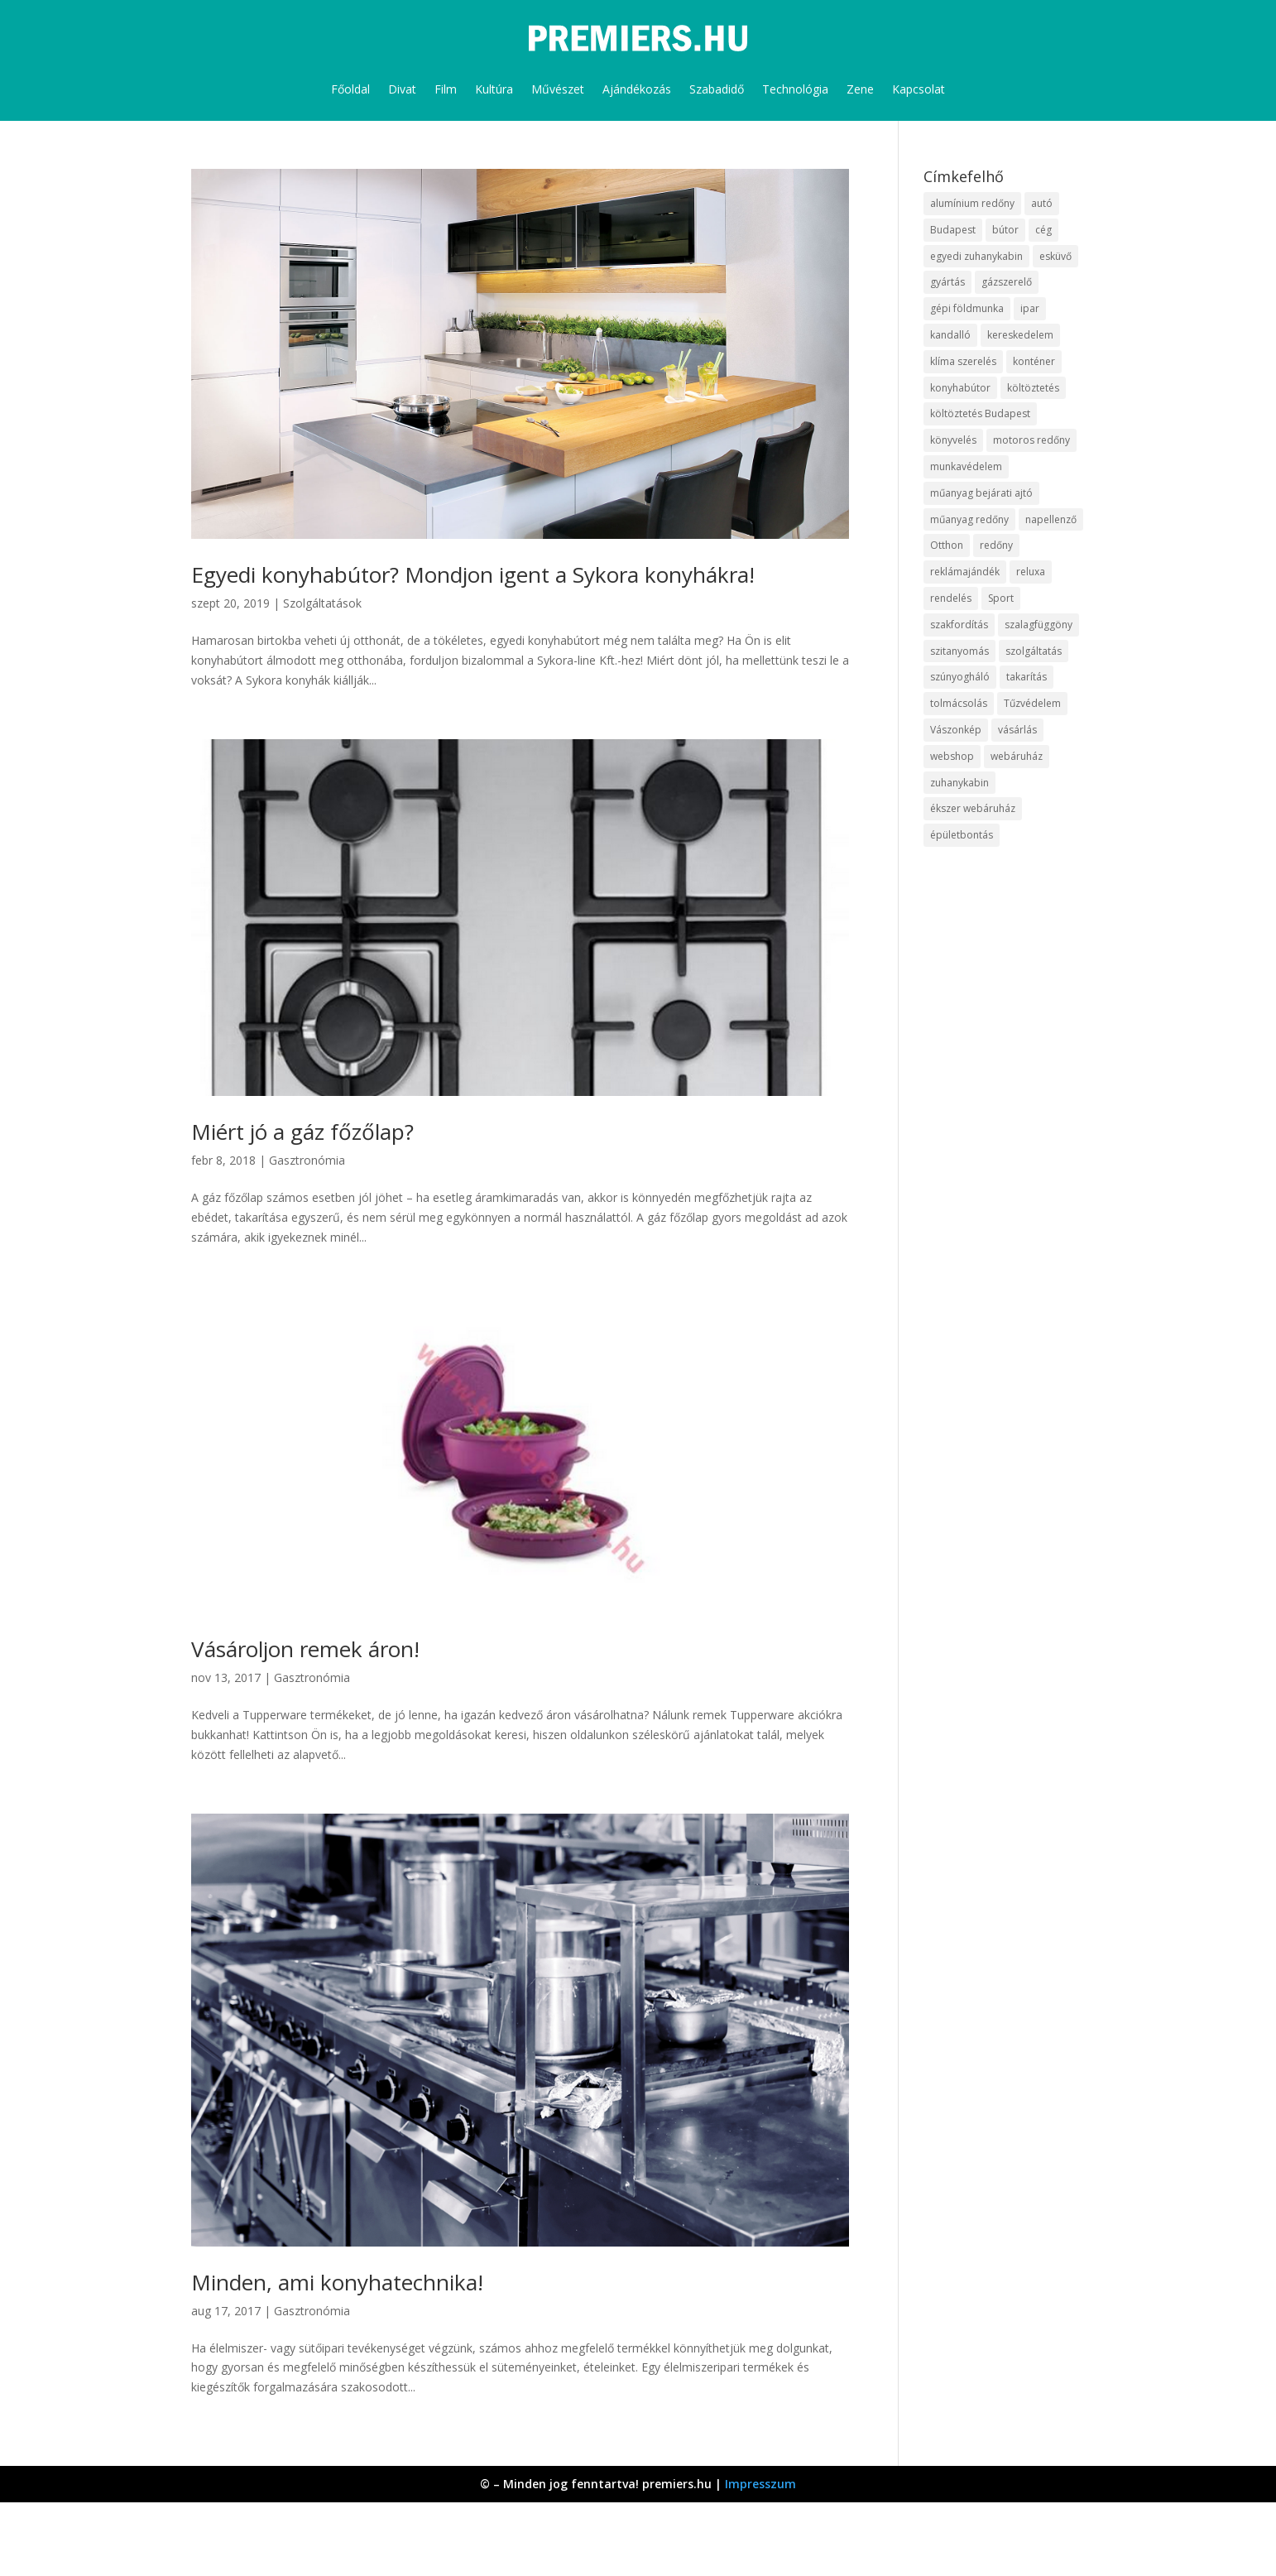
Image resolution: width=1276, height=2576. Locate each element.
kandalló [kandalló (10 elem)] (950, 335)
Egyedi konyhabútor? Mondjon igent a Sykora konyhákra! (473, 574)
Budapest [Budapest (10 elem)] (953, 230)
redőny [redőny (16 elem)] (996, 545)
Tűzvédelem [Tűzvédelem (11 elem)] (1032, 703)
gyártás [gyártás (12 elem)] (947, 282)
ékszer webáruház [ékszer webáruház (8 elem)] (972, 808)
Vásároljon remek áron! (305, 1649)
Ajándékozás (636, 89)
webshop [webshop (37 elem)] (952, 756)
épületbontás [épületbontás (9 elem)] (961, 835)
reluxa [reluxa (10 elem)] (1030, 572)
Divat (402, 89)
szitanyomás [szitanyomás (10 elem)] (959, 651)
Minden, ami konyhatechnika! (337, 2282)
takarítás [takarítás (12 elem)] (1026, 677)
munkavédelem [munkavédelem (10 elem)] (966, 466)
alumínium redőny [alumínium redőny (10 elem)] (972, 203)
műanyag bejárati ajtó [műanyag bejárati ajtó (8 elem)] (981, 493)
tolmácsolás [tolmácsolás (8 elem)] (958, 703)
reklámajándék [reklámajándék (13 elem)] (965, 572)
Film (445, 89)
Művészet (557, 89)
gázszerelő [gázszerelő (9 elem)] (1006, 282)
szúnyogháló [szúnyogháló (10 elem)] (960, 677)
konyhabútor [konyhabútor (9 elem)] (960, 388)
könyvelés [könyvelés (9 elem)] (953, 440)
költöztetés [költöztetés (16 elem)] (1033, 388)
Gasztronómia (307, 1160)
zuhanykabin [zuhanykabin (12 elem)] (959, 783)
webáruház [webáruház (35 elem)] (1017, 756)
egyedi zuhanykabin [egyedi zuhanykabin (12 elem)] (976, 256)
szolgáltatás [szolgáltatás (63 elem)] (1033, 651)
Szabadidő (716, 89)
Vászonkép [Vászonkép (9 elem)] (955, 730)
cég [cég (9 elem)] (1043, 230)
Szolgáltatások (322, 603)
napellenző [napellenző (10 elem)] (1051, 519)
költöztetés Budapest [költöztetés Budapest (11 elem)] (980, 413)
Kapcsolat (918, 89)
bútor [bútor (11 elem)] (1005, 230)
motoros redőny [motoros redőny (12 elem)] (1031, 440)
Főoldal (350, 89)
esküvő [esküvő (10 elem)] (1055, 256)
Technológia (795, 89)
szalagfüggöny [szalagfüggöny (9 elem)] (1038, 625)
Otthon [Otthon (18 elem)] (946, 545)
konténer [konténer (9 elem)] (1034, 361)
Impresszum (760, 2484)
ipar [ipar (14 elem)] (1029, 308)
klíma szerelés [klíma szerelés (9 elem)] (963, 361)
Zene (860, 89)
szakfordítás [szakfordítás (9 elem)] (959, 625)
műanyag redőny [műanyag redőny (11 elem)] (969, 519)
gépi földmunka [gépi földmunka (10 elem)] (967, 308)
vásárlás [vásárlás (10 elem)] (1017, 730)
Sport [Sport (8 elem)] (1001, 598)
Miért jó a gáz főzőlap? (302, 1131)
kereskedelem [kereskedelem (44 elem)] (1020, 335)
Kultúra (494, 89)
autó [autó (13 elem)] (1042, 203)
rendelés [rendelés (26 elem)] (950, 598)
